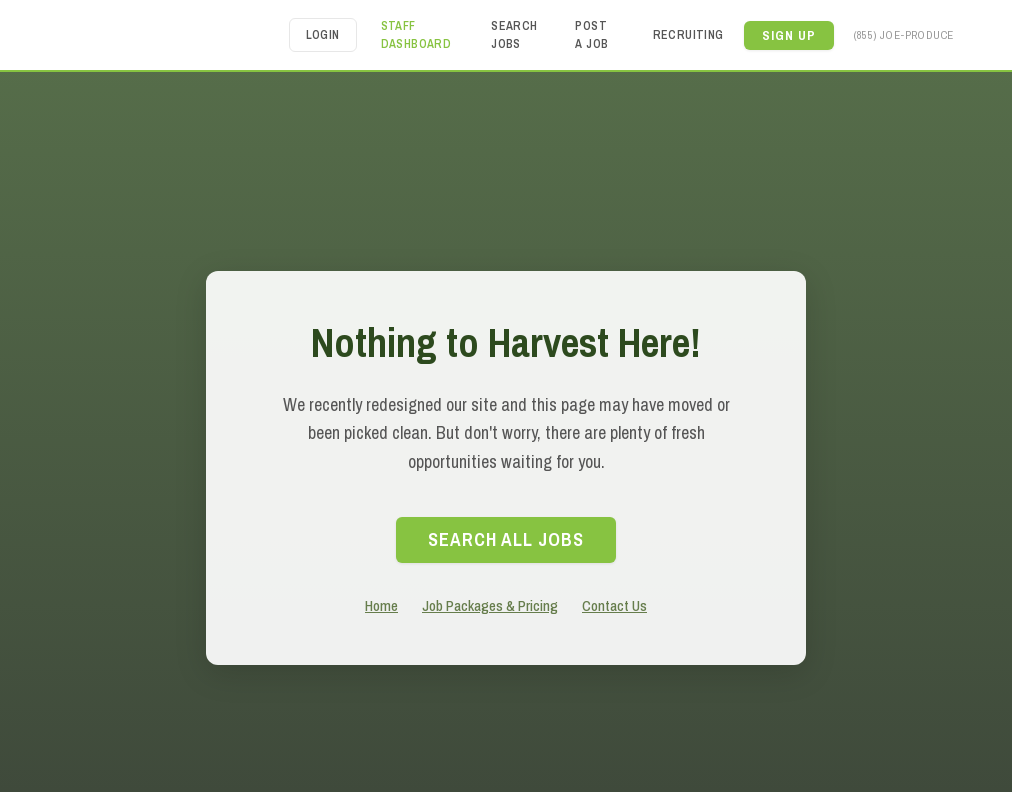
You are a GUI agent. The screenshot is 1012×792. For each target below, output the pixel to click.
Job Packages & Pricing (490, 605)
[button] (789, 35)
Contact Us (614, 605)
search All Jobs (506, 539)
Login (323, 35)
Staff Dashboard (416, 35)
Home (381, 605)
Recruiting (688, 35)
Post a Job (591, 35)
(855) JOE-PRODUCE (904, 34)
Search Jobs (514, 35)
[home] (170, 35)
